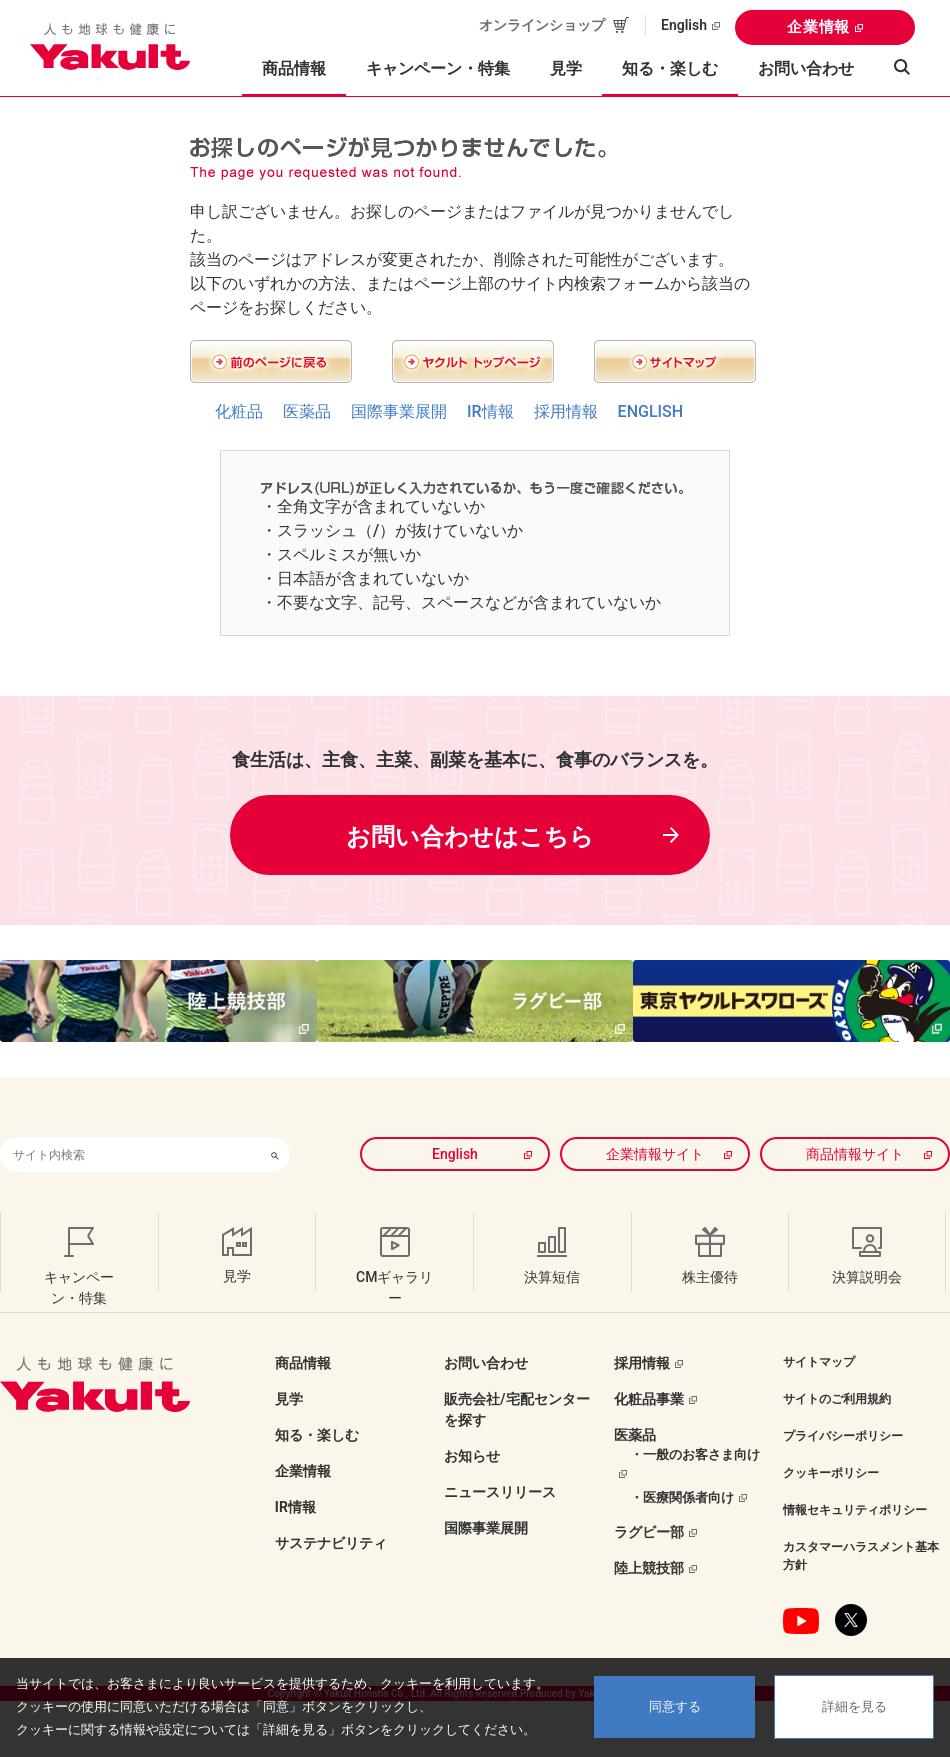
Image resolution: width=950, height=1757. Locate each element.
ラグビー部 (649, 1531)
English (684, 25)
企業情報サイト (656, 1153)
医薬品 (307, 411)
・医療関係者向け (682, 1495)
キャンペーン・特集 (438, 68)
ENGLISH (651, 411)
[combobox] (130, 1153)
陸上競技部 (649, 1567)
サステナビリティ (331, 1542)
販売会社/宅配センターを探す (516, 1408)
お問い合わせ (806, 68)
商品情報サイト (855, 1153)
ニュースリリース (500, 1491)
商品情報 (303, 1362)
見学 (566, 68)
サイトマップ (819, 1361)
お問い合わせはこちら (470, 836)
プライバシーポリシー (843, 1435)
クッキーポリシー (831, 1472)
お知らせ (472, 1455)
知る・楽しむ (317, 1434)
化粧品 (239, 411)
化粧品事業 (649, 1398)
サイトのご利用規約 (837, 1398)
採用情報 (566, 411)
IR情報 (490, 411)
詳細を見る (854, 1706)
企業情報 (818, 27)
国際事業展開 (399, 411)
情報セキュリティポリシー (855, 1509)
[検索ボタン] (275, 1153)
